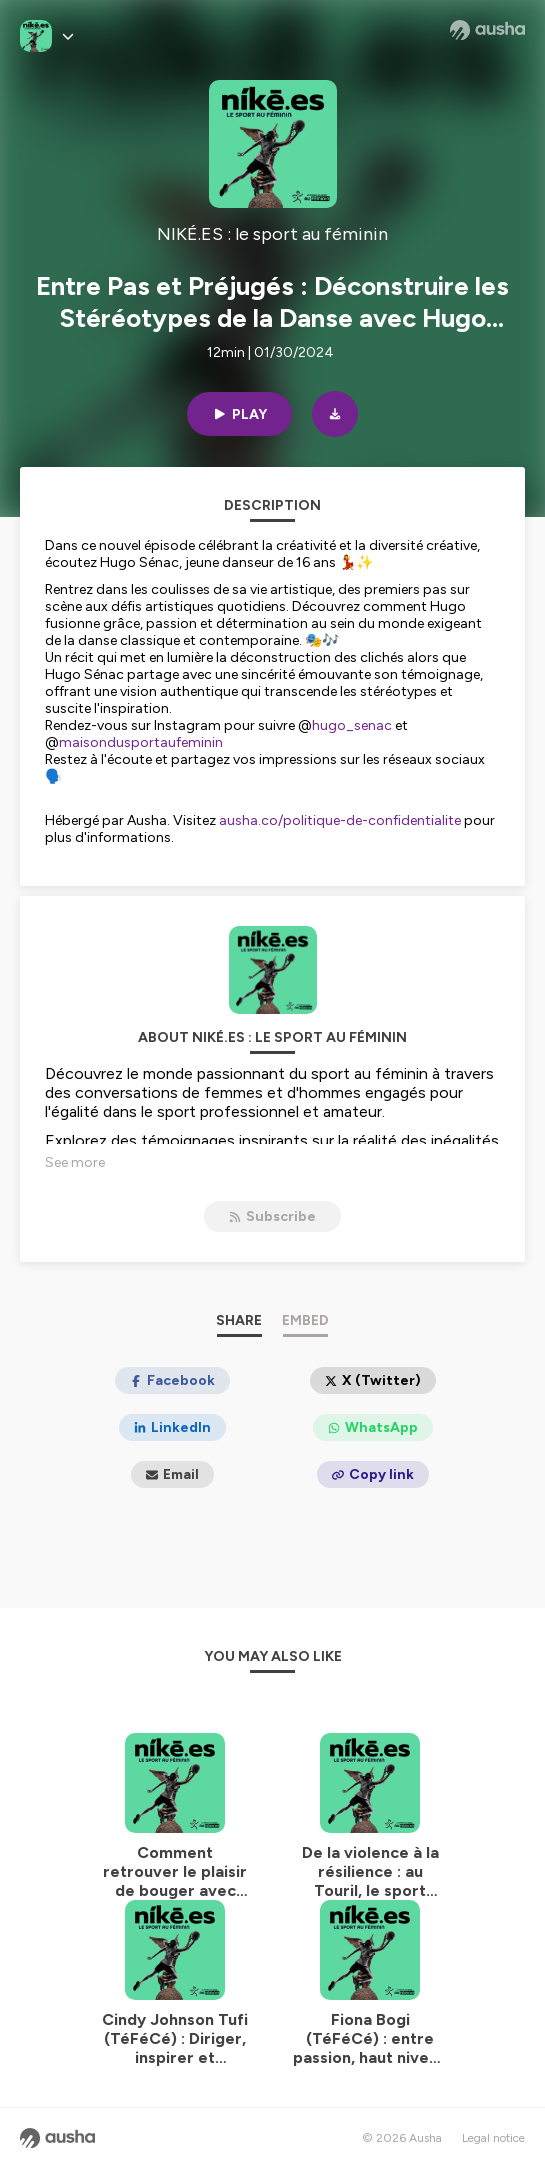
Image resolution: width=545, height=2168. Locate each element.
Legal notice (493, 2138)
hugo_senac (353, 725)
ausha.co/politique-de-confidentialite (340, 820)
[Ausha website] (487, 30)
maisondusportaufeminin (141, 742)
